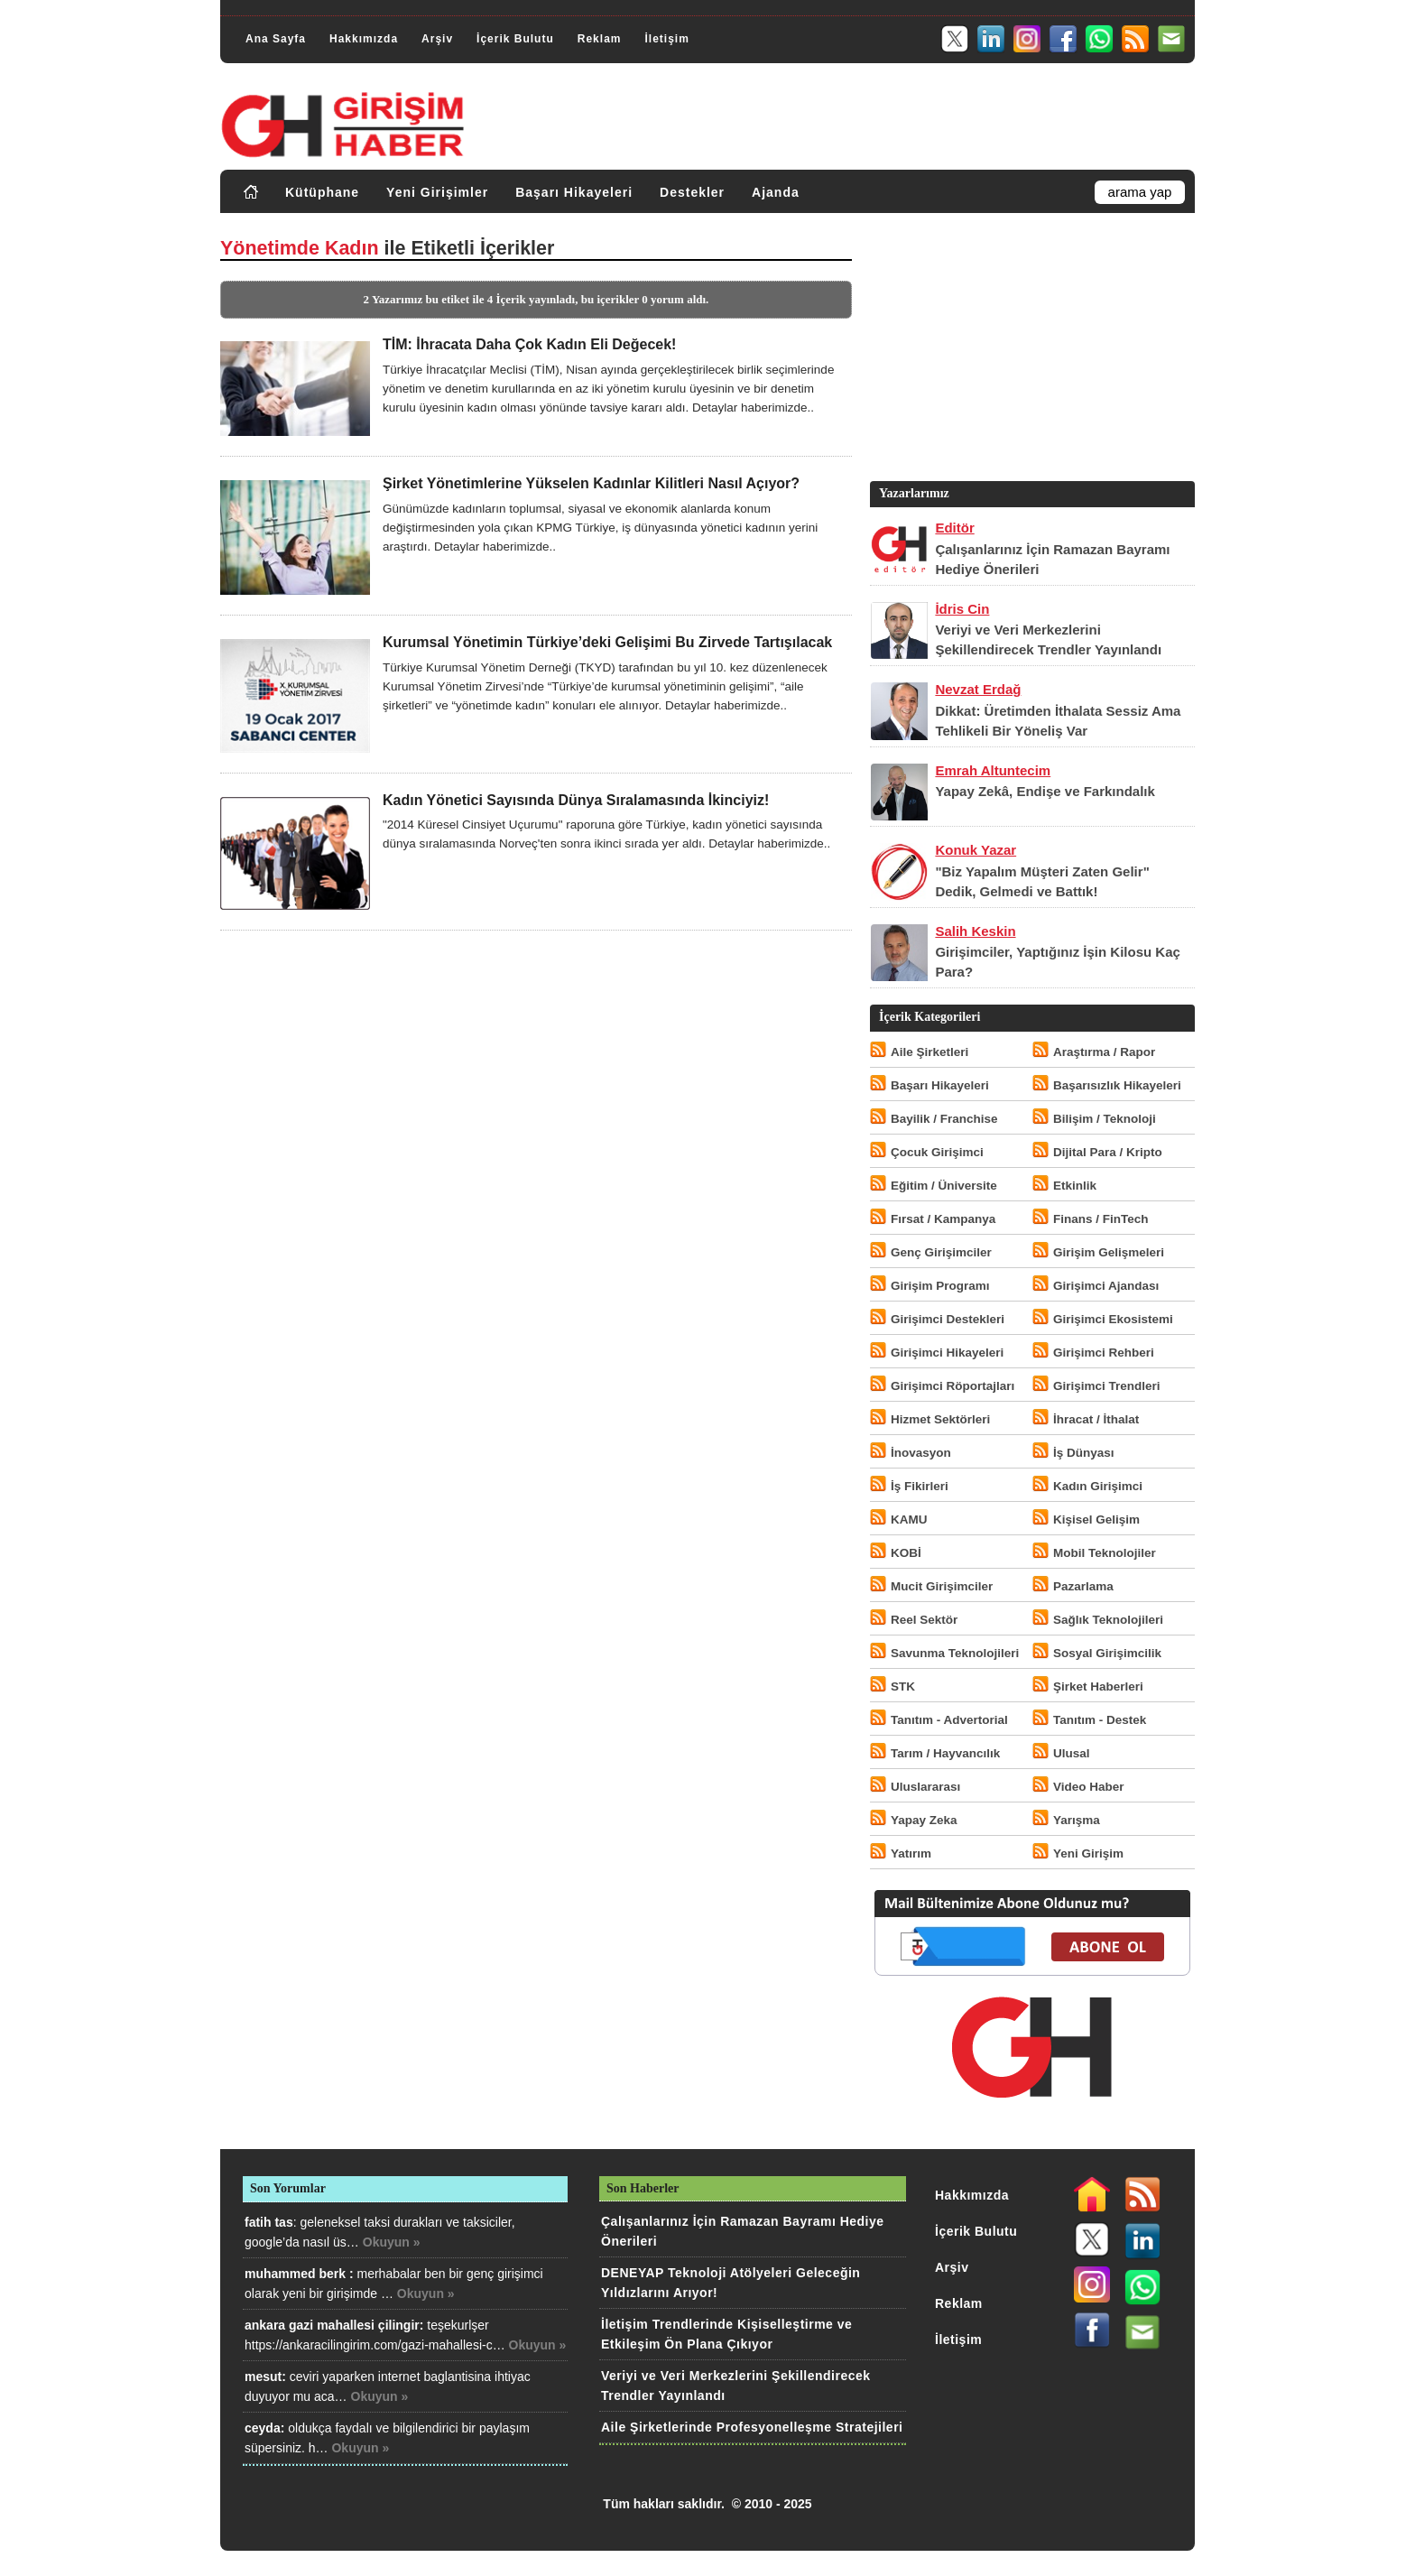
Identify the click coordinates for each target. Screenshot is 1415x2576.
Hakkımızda (363, 38)
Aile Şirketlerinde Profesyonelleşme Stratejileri (751, 2427)
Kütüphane (322, 192)
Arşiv (437, 38)
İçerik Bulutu (515, 38)
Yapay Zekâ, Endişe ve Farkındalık (1044, 791)
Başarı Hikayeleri (574, 192)
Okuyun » (392, 2242)
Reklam (600, 38)
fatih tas (269, 2222)
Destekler (692, 192)
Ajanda (776, 192)
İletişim (666, 38)
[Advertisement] (1030, 351)
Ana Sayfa (275, 38)
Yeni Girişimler (437, 192)
